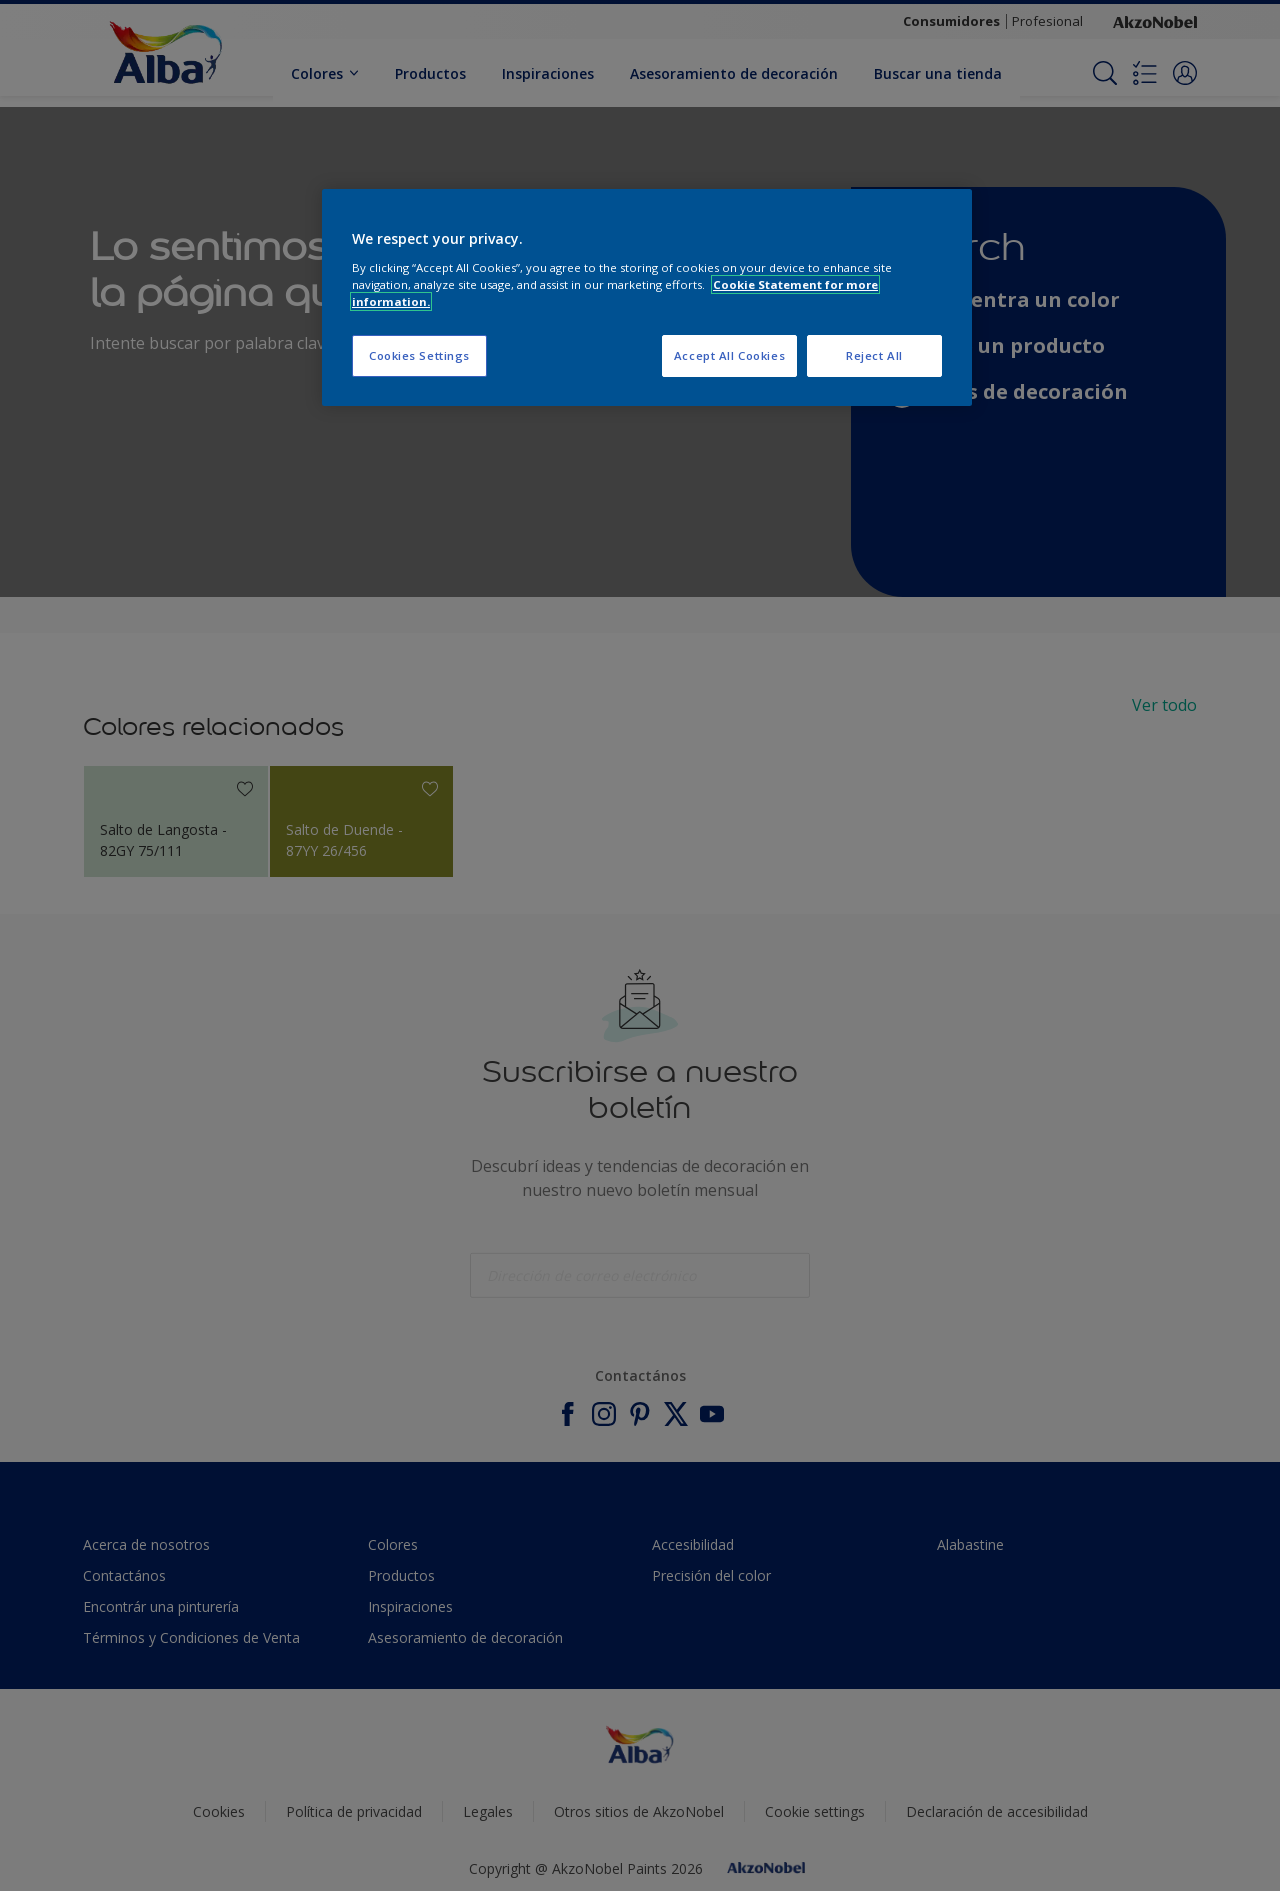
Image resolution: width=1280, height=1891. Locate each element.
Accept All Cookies (729, 355)
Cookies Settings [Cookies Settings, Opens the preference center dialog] (419, 355)
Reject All (874, 355)
